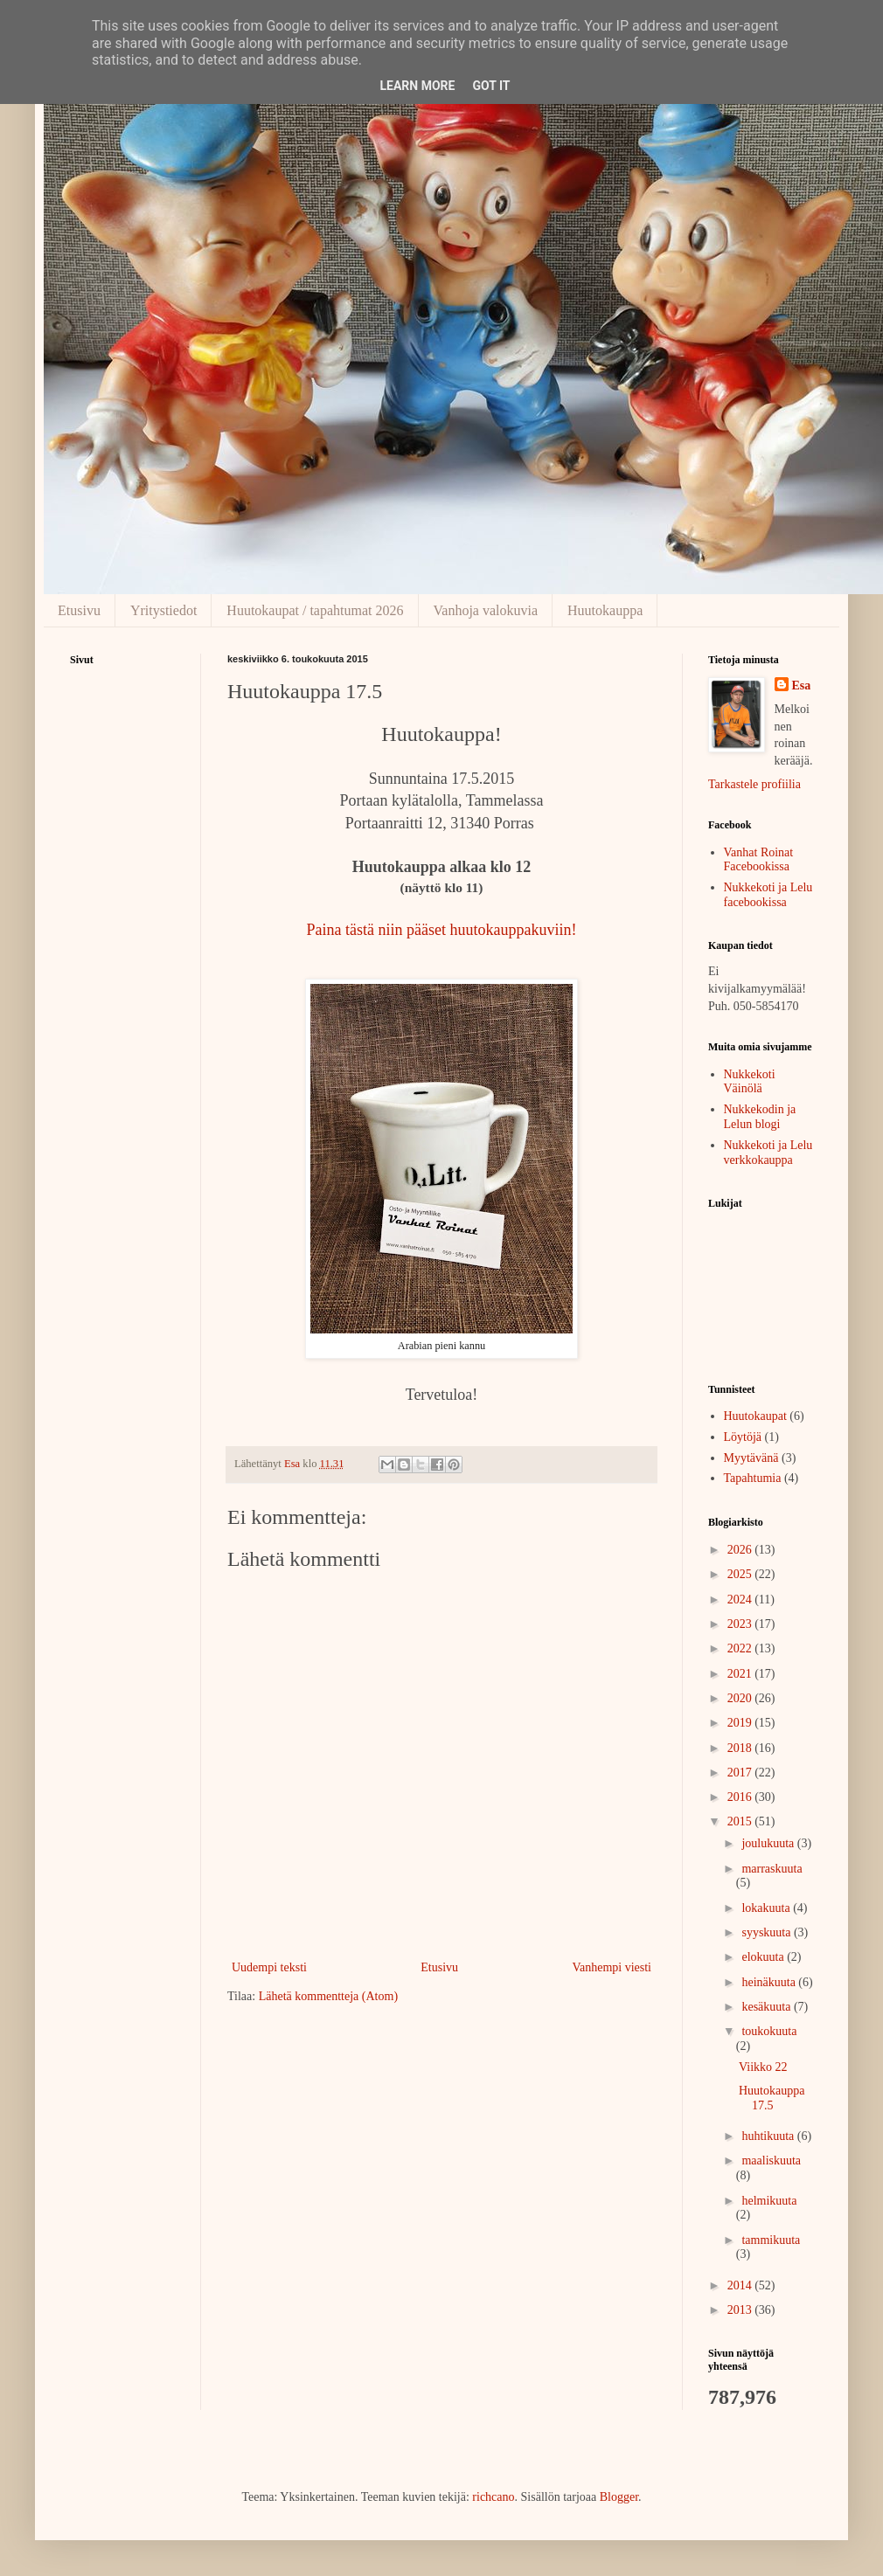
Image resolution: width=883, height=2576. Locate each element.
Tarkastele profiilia (754, 784)
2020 (741, 1698)
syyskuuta (767, 1932)
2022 (741, 1648)
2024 (741, 1599)
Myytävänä (751, 1458)
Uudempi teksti (269, 1967)
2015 (741, 1821)
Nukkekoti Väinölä (749, 1082)
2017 (741, 1772)
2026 (741, 1549)
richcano (493, 2496)
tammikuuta (770, 2240)
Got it (491, 86)
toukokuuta (768, 2031)
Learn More (417, 86)
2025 (741, 1574)
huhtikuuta (768, 2136)
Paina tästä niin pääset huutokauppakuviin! (442, 929)
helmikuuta (768, 2200)
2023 (741, 1624)
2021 (741, 1673)
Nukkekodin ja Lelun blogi (760, 1117)
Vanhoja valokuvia (486, 610)
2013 (741, 2309)
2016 (741, 1797)
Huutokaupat (755, 1416)
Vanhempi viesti (611, 1967)
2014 (741, 2285)
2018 (741, 1748)
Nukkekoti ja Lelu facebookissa (768, 895)
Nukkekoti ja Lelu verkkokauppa (768, 1153)
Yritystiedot (163, 610)
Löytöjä (743, 1437)
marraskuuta (771, 1868)
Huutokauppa (605, 610)
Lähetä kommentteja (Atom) (328, 1996)
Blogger (619, 2496)
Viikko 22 (763, 2067)
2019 (741, 1722)
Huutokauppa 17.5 (771, 2098)
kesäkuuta (767, 2006)
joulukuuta (768, 1843)
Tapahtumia (753, 1478)
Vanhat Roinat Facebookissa (759, 860)
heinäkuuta (769, 1982)
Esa (801, 685)
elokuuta (764, 1956)
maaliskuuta (771, 2160)
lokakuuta (767, 1908)
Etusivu (79, 610)
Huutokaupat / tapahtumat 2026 (314, 610)
